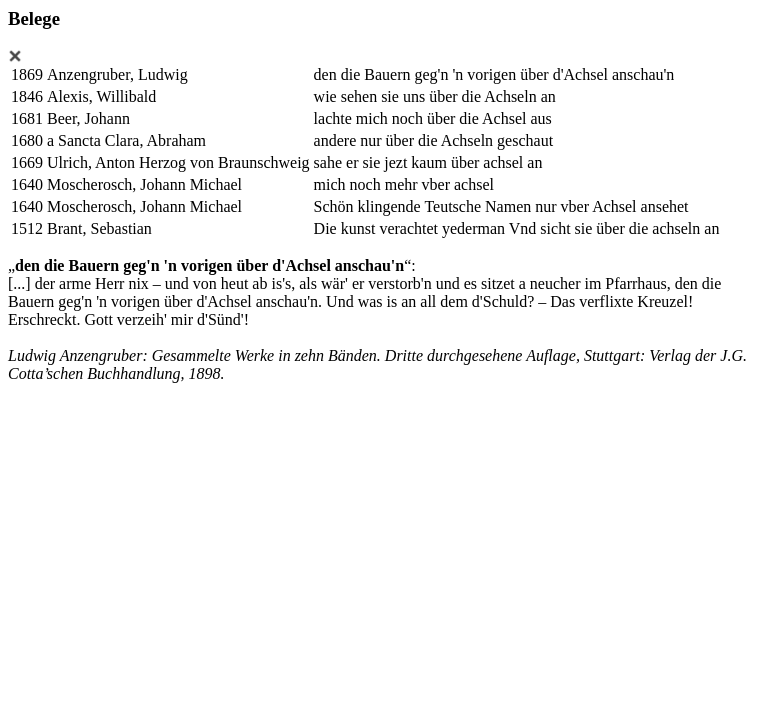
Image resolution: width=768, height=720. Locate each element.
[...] (19, 283)
